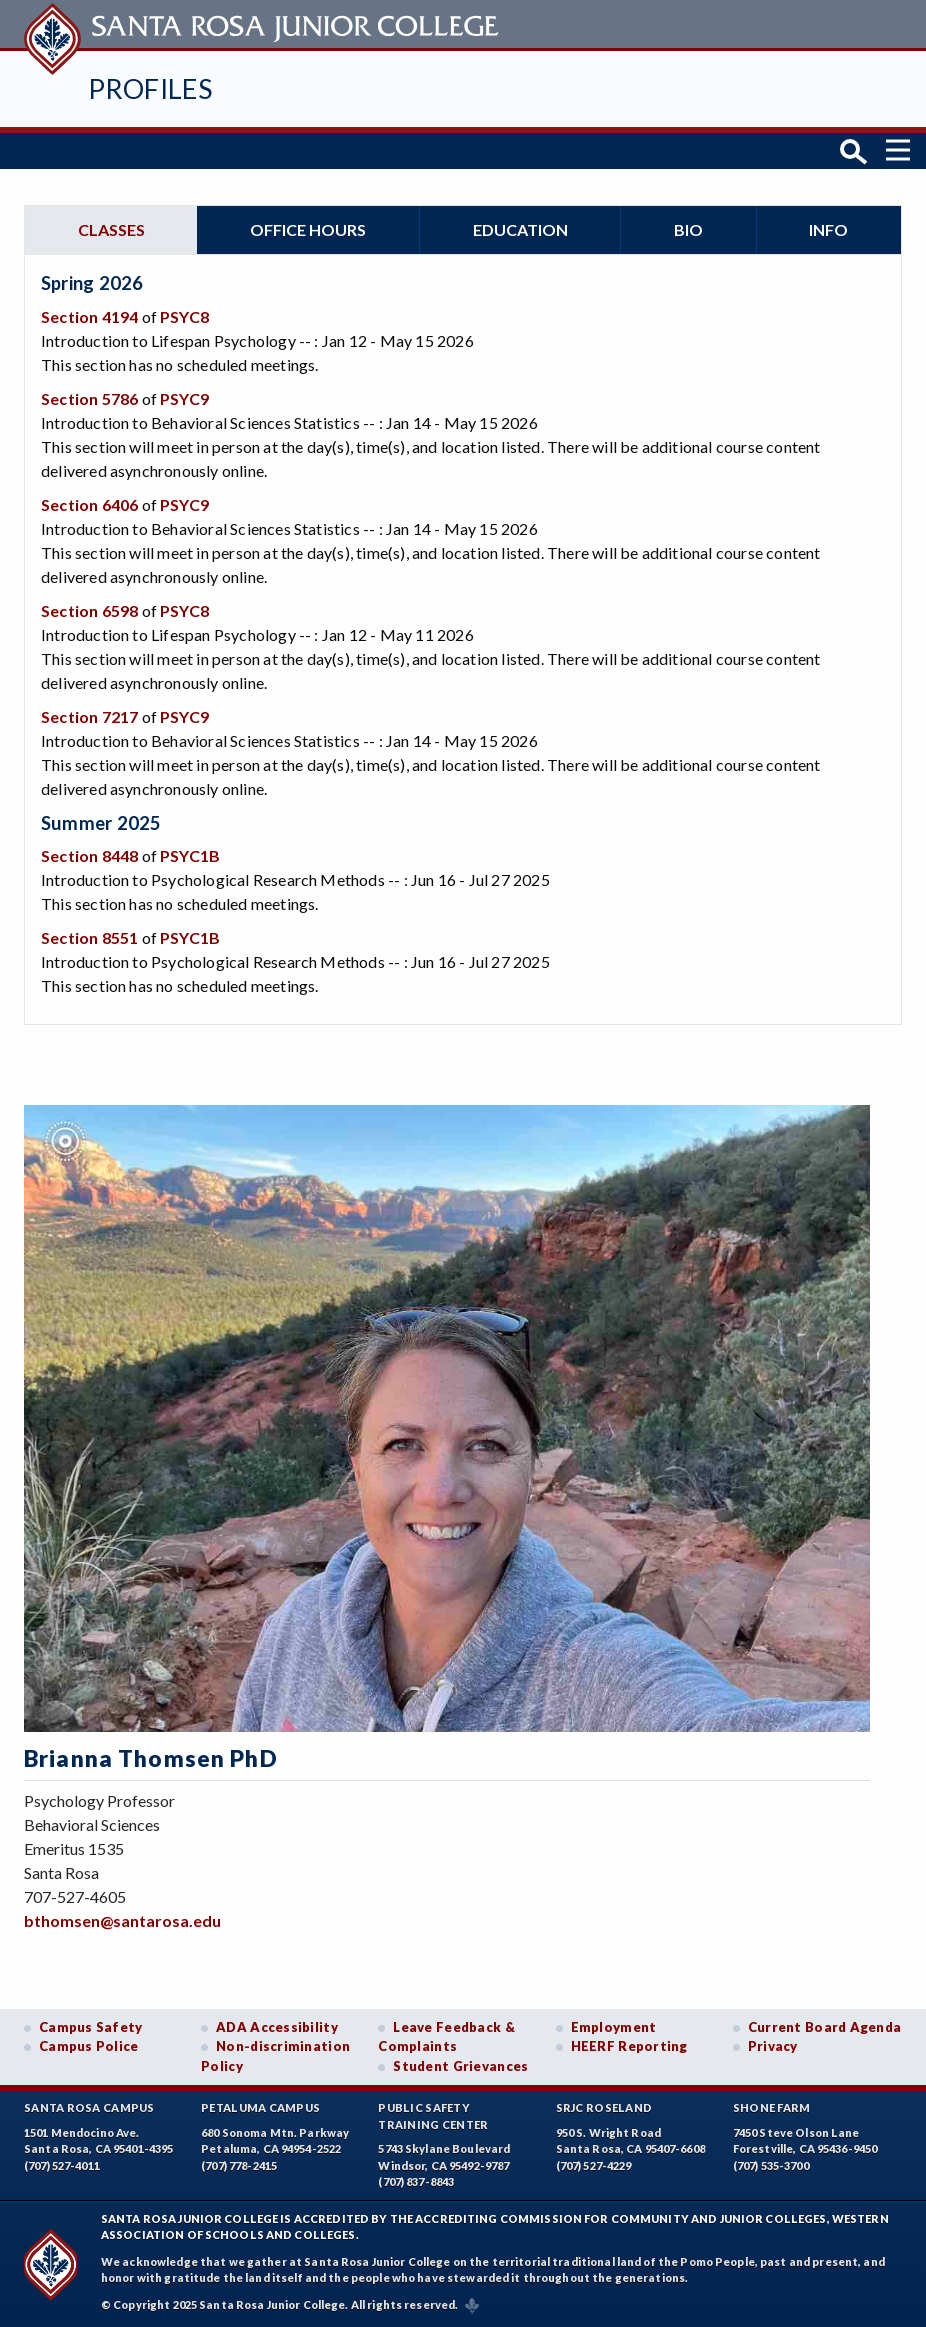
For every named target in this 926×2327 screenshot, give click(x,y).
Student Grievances (460, 2066)
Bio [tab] (688, 229)
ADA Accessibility (277, 2027)
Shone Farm (772, 2107)
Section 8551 (89, 937)
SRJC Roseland (604, 2107)
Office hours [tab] (308, 229)
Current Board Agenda (825, 2027)
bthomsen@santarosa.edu (122, 1920)
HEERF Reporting (629, 2046)
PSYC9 (184, 398)
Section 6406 (89, 504)
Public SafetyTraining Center (433, 2116)
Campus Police (89, 2046)
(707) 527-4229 (594, 2165)
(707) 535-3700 (771, 2165)
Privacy (773, 2046)
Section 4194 (89, 316)
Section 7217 (89, 716)
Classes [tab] (111, 229)
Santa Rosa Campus (89, 2107)
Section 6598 (89, 610)
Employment (614, 2027)
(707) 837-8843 (416, 2181)
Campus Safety (91, 2027)
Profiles (150, 88)
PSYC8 (184, 316)
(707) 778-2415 (239, 2165)
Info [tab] (828, 229)
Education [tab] (520, 229)
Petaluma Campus (260, 2107)
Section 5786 (89, 398)
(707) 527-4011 (62, 2165)
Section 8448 (89, 855)
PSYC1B (190, 855)
